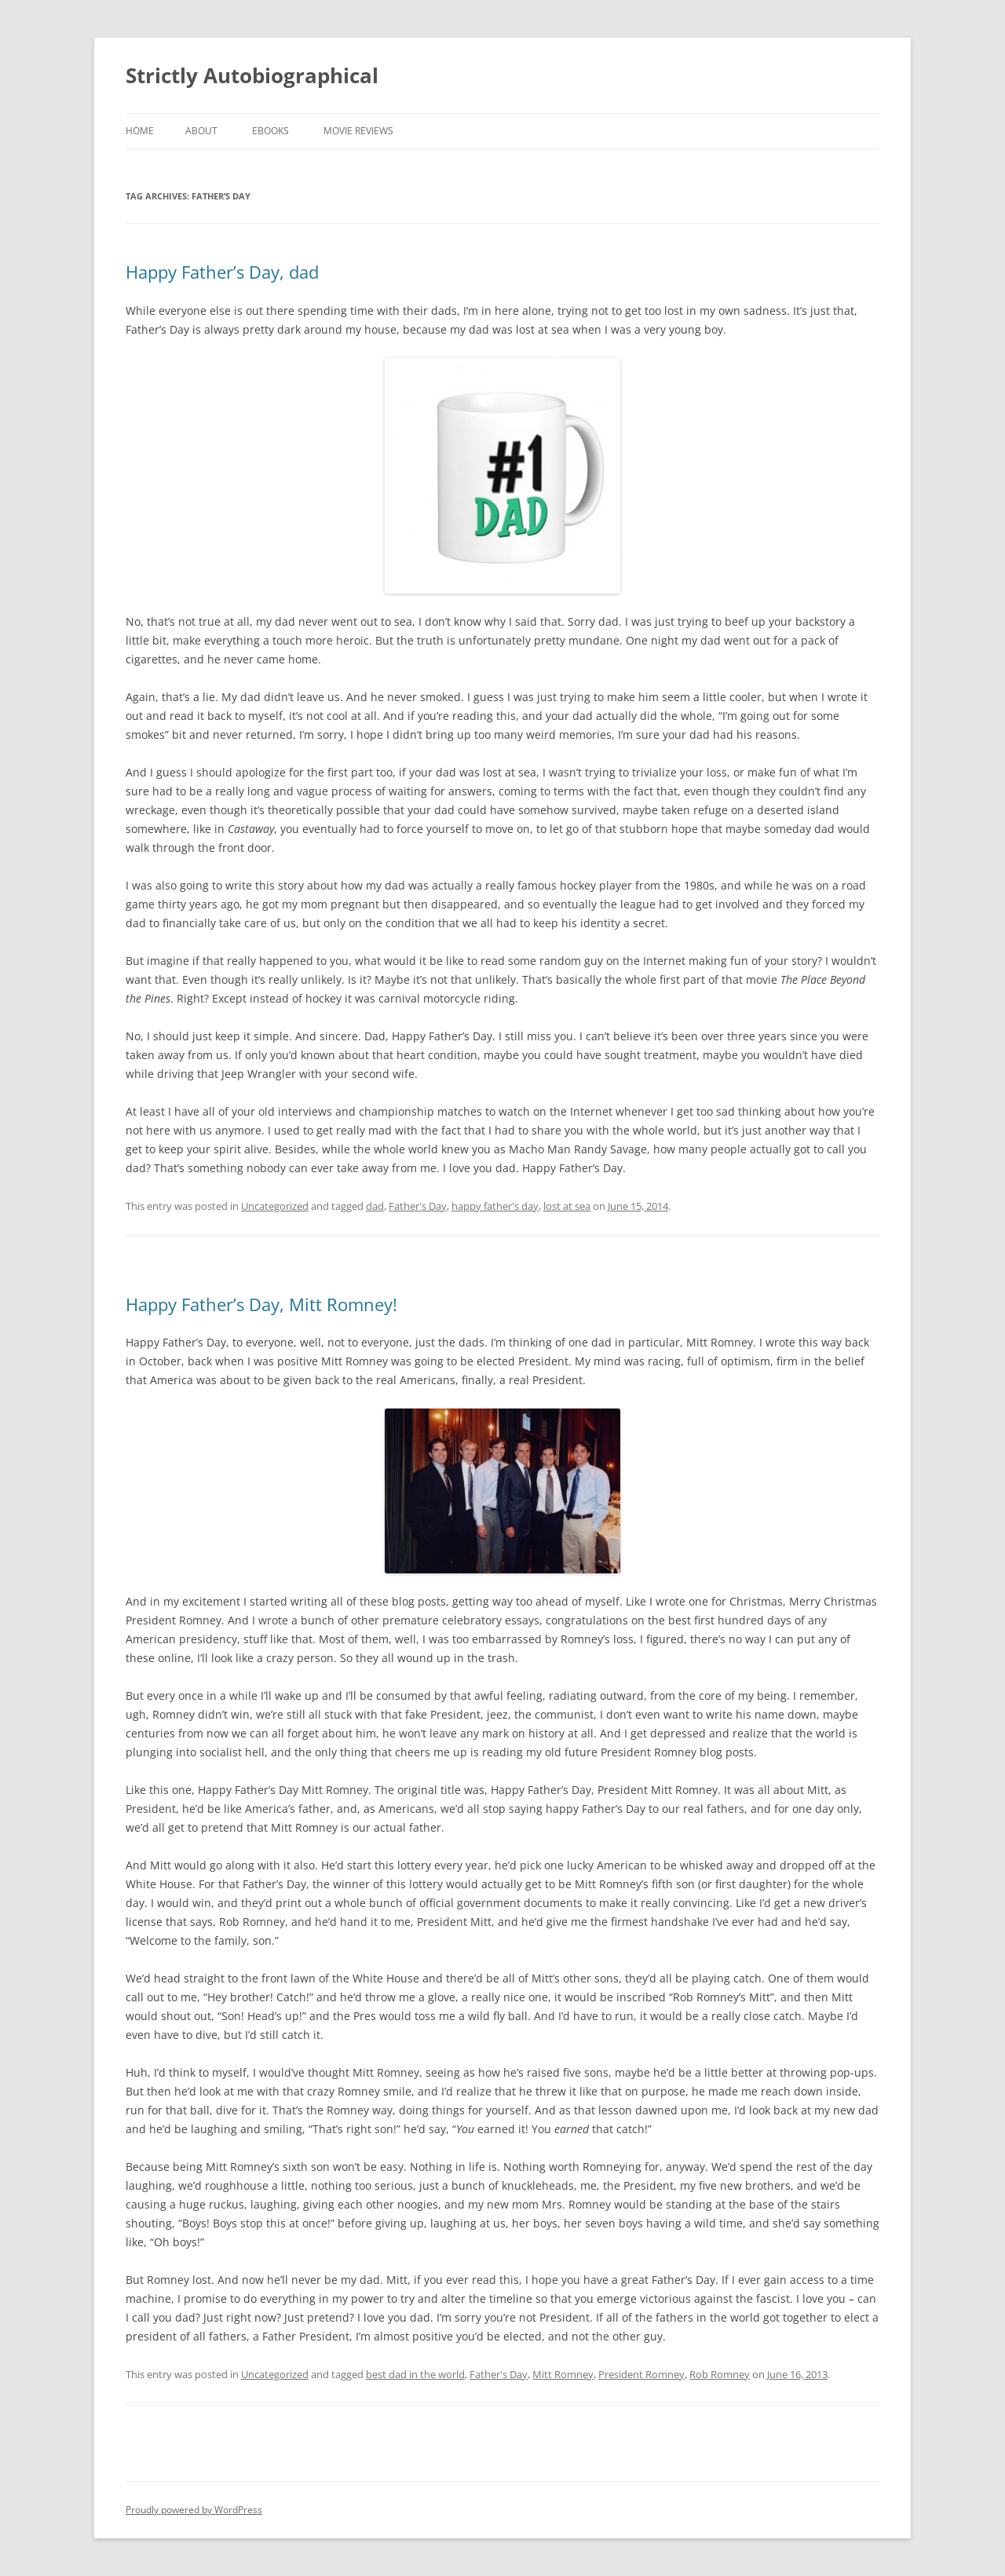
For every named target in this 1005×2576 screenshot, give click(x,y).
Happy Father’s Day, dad (222, 271)
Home (140, 130)
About (201, 130)
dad (375, 1206)
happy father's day (495, 1206)
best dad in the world (415, 2374)
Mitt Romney (563, 2374)
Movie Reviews (358, 130)
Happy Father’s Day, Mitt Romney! (261, 1304)
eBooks (270, 130)
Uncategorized (275, 1206)
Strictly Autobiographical (252, 75)
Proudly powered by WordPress (194, 2509)
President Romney (641, 2374)
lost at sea (566, 1206)
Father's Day (418, 1206)
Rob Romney (719, 2374)
